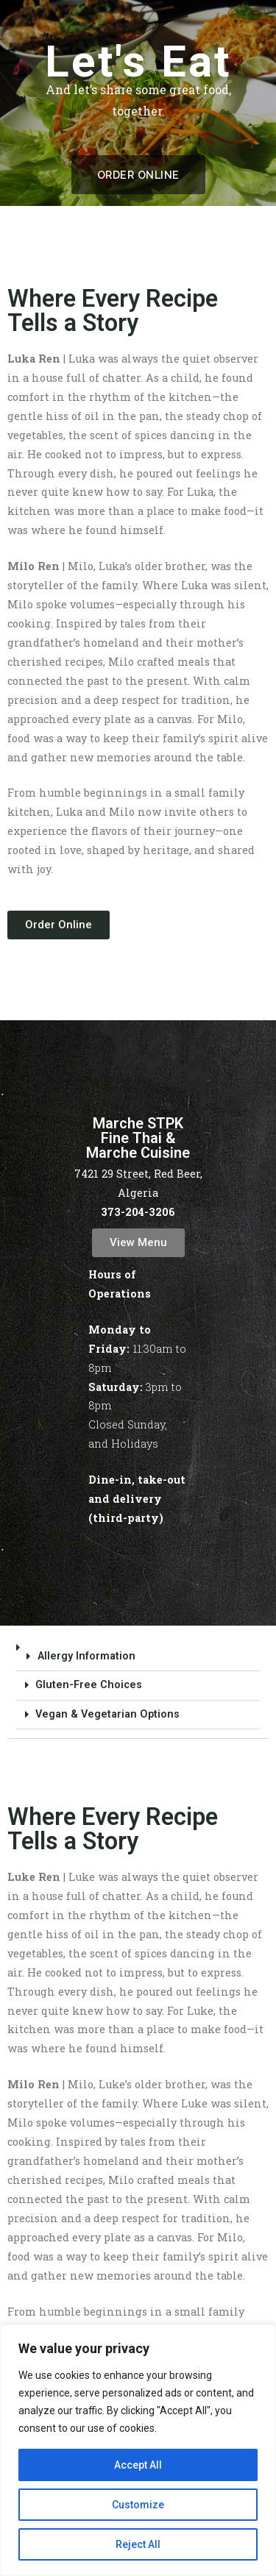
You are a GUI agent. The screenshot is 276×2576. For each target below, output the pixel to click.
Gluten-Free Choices (88, 1685)
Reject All (138, 2544)
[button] (138, 1686)
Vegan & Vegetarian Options (107, 1714)
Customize (138, 2505)
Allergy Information (86, 1656)
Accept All (138, 2465)
